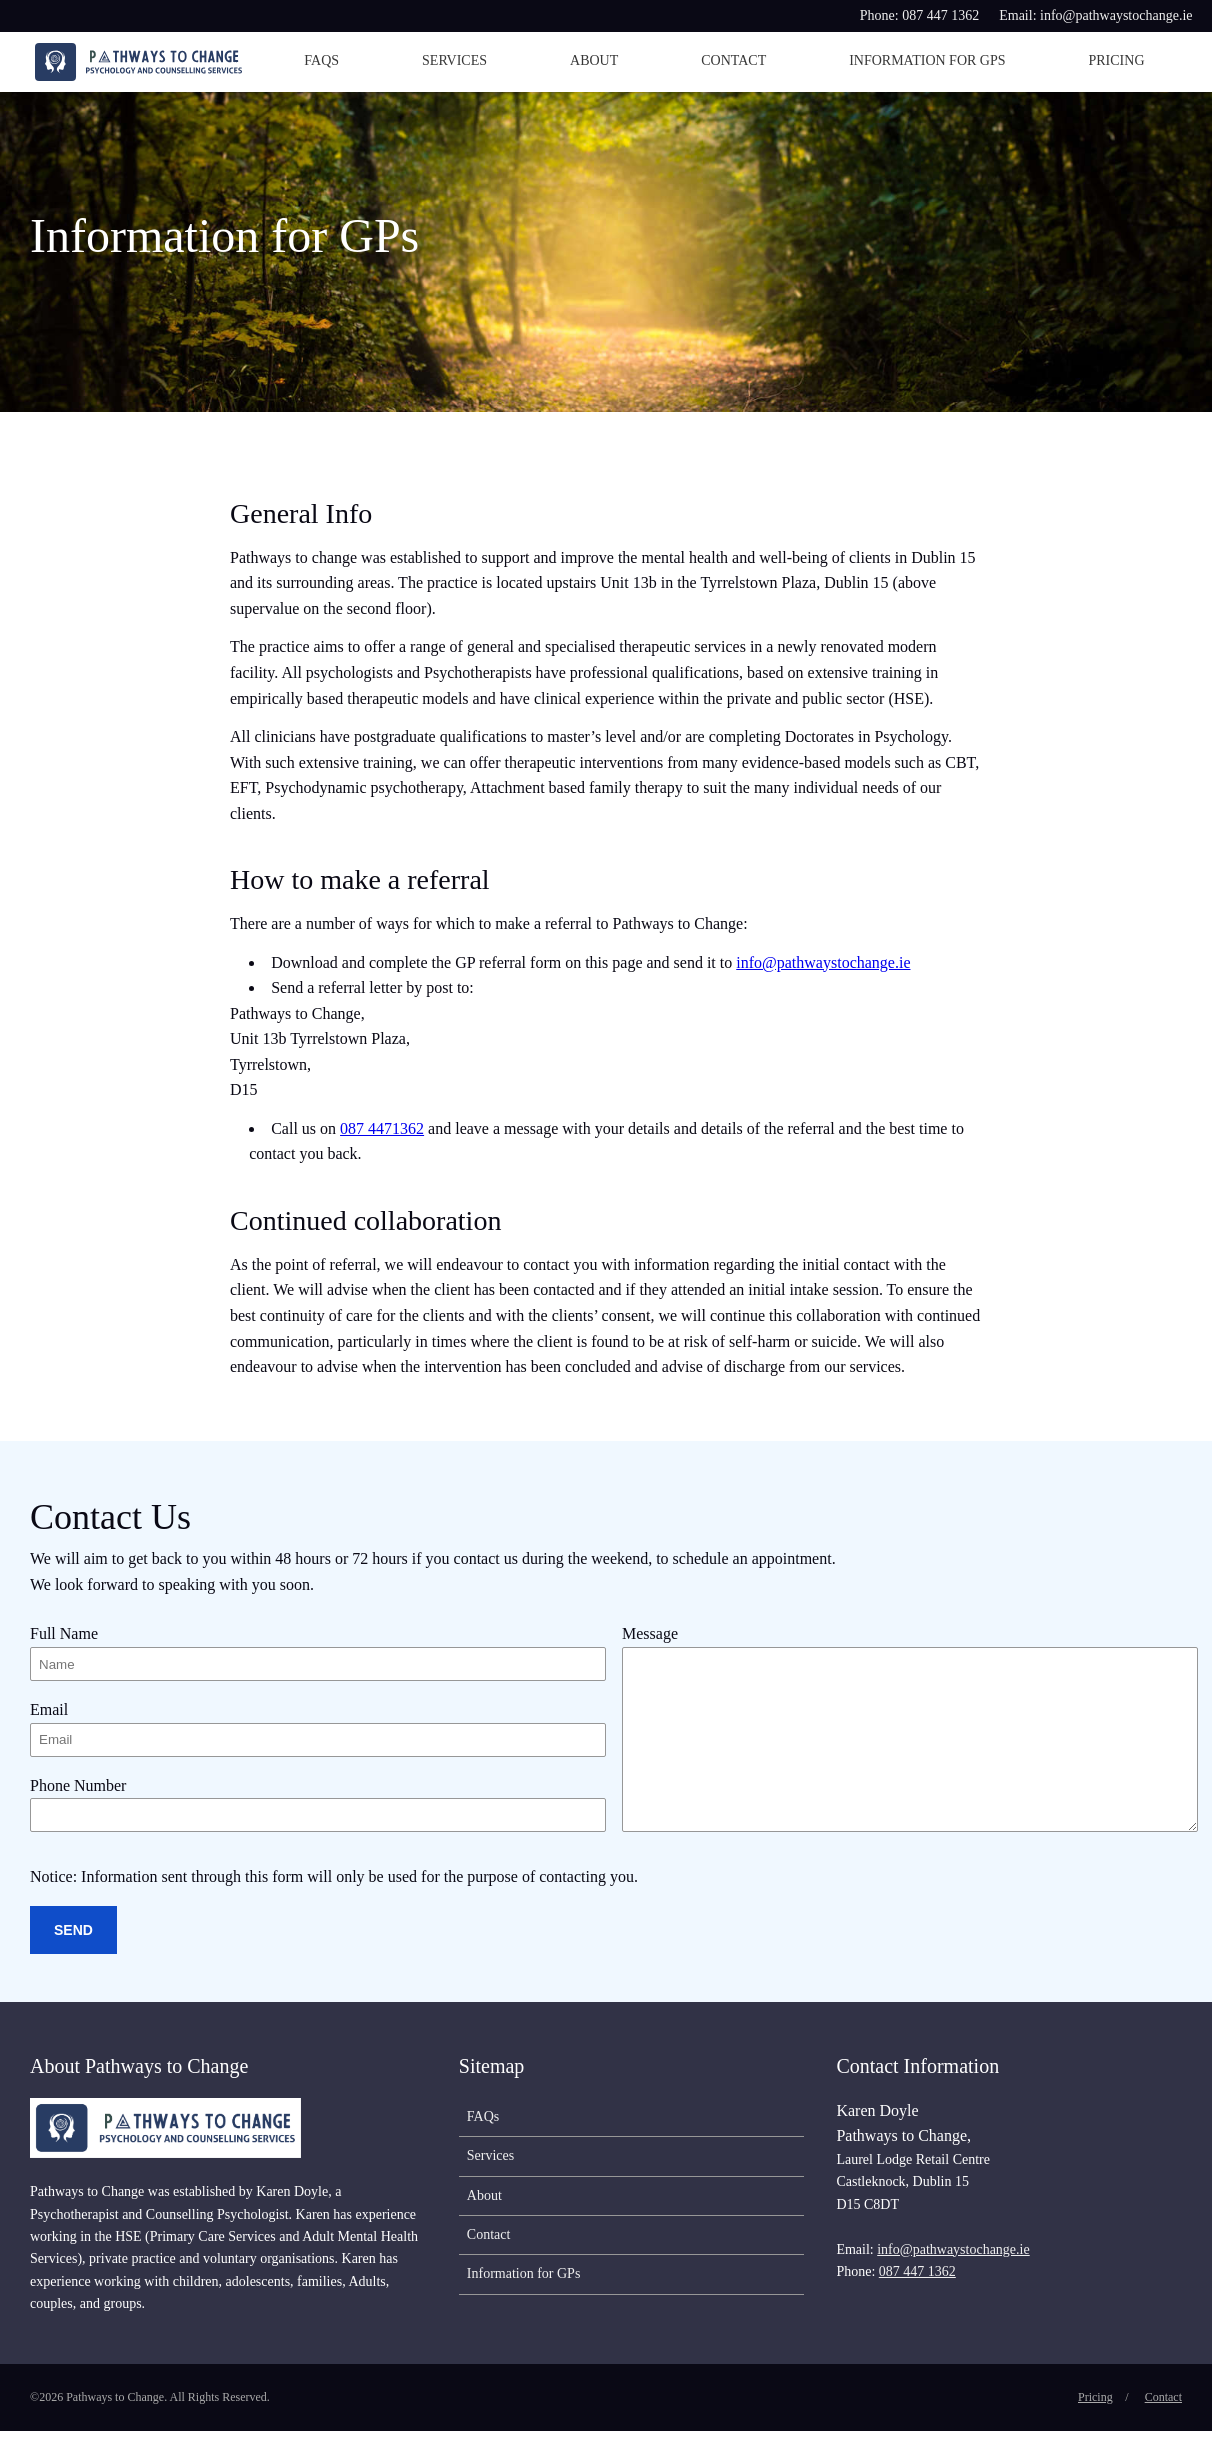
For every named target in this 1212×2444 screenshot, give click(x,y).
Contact (733, 60)
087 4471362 (382, 1128)
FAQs (321, 60)
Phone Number (78, 1793)
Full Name (64, 1633)
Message (650, 1633)
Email (49, 1713)
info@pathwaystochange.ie (823, 962)
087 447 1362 (917, 2284)
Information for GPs (927, 60)
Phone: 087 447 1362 (919, 15)
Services (454, 60)
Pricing (1116, 60)
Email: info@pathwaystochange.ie (1095, 15)
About (594, 60)
